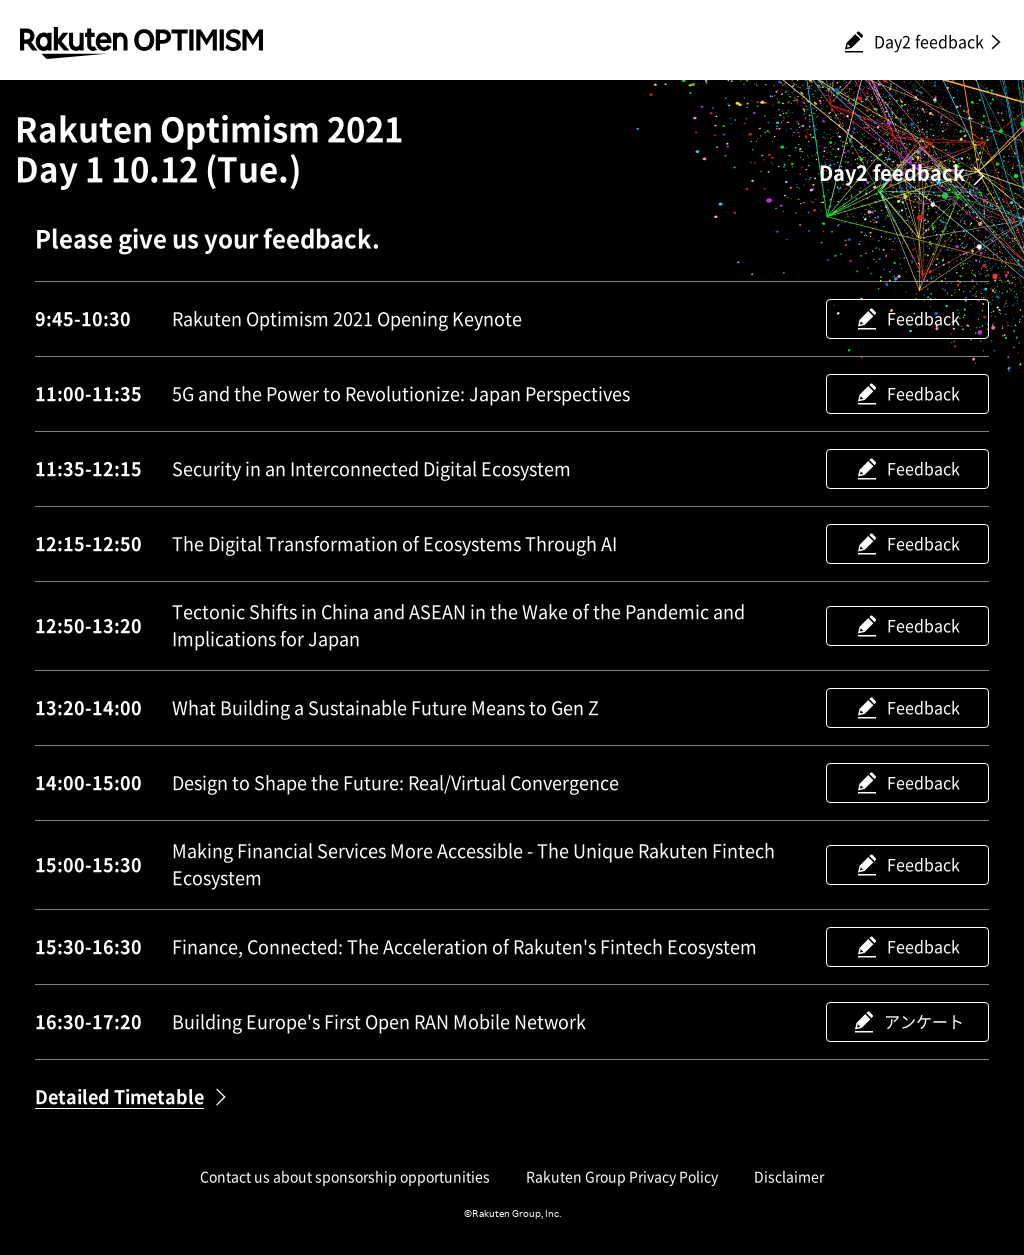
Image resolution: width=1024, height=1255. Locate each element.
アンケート (924, 1022)
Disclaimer (789, 1177)
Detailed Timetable (119, 1097)
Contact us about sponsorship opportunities (345, 1177)
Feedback (923, 319)
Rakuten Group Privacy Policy (622, 1177)
